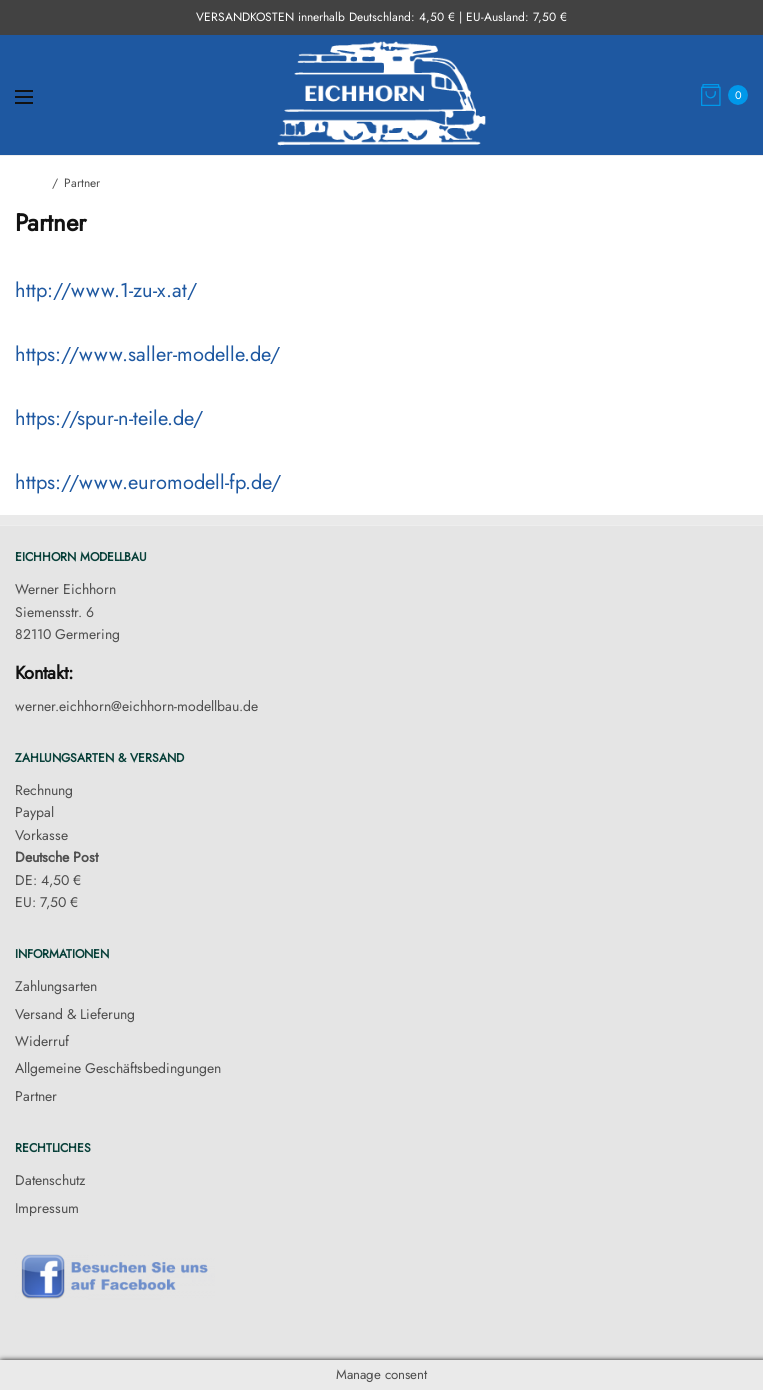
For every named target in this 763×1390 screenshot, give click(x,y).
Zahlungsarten (56, 986)
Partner (36, 1096)
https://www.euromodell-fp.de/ (148, 482)
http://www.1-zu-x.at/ (106, 290)
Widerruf (42, 1041)
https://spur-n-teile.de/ (109, 418)
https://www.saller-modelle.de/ (147, 354)
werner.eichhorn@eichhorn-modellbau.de (136, 706)
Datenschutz (50, 1180)
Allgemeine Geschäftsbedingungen (118, 1068)
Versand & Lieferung (75, 1014)
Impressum (47, 1208)
